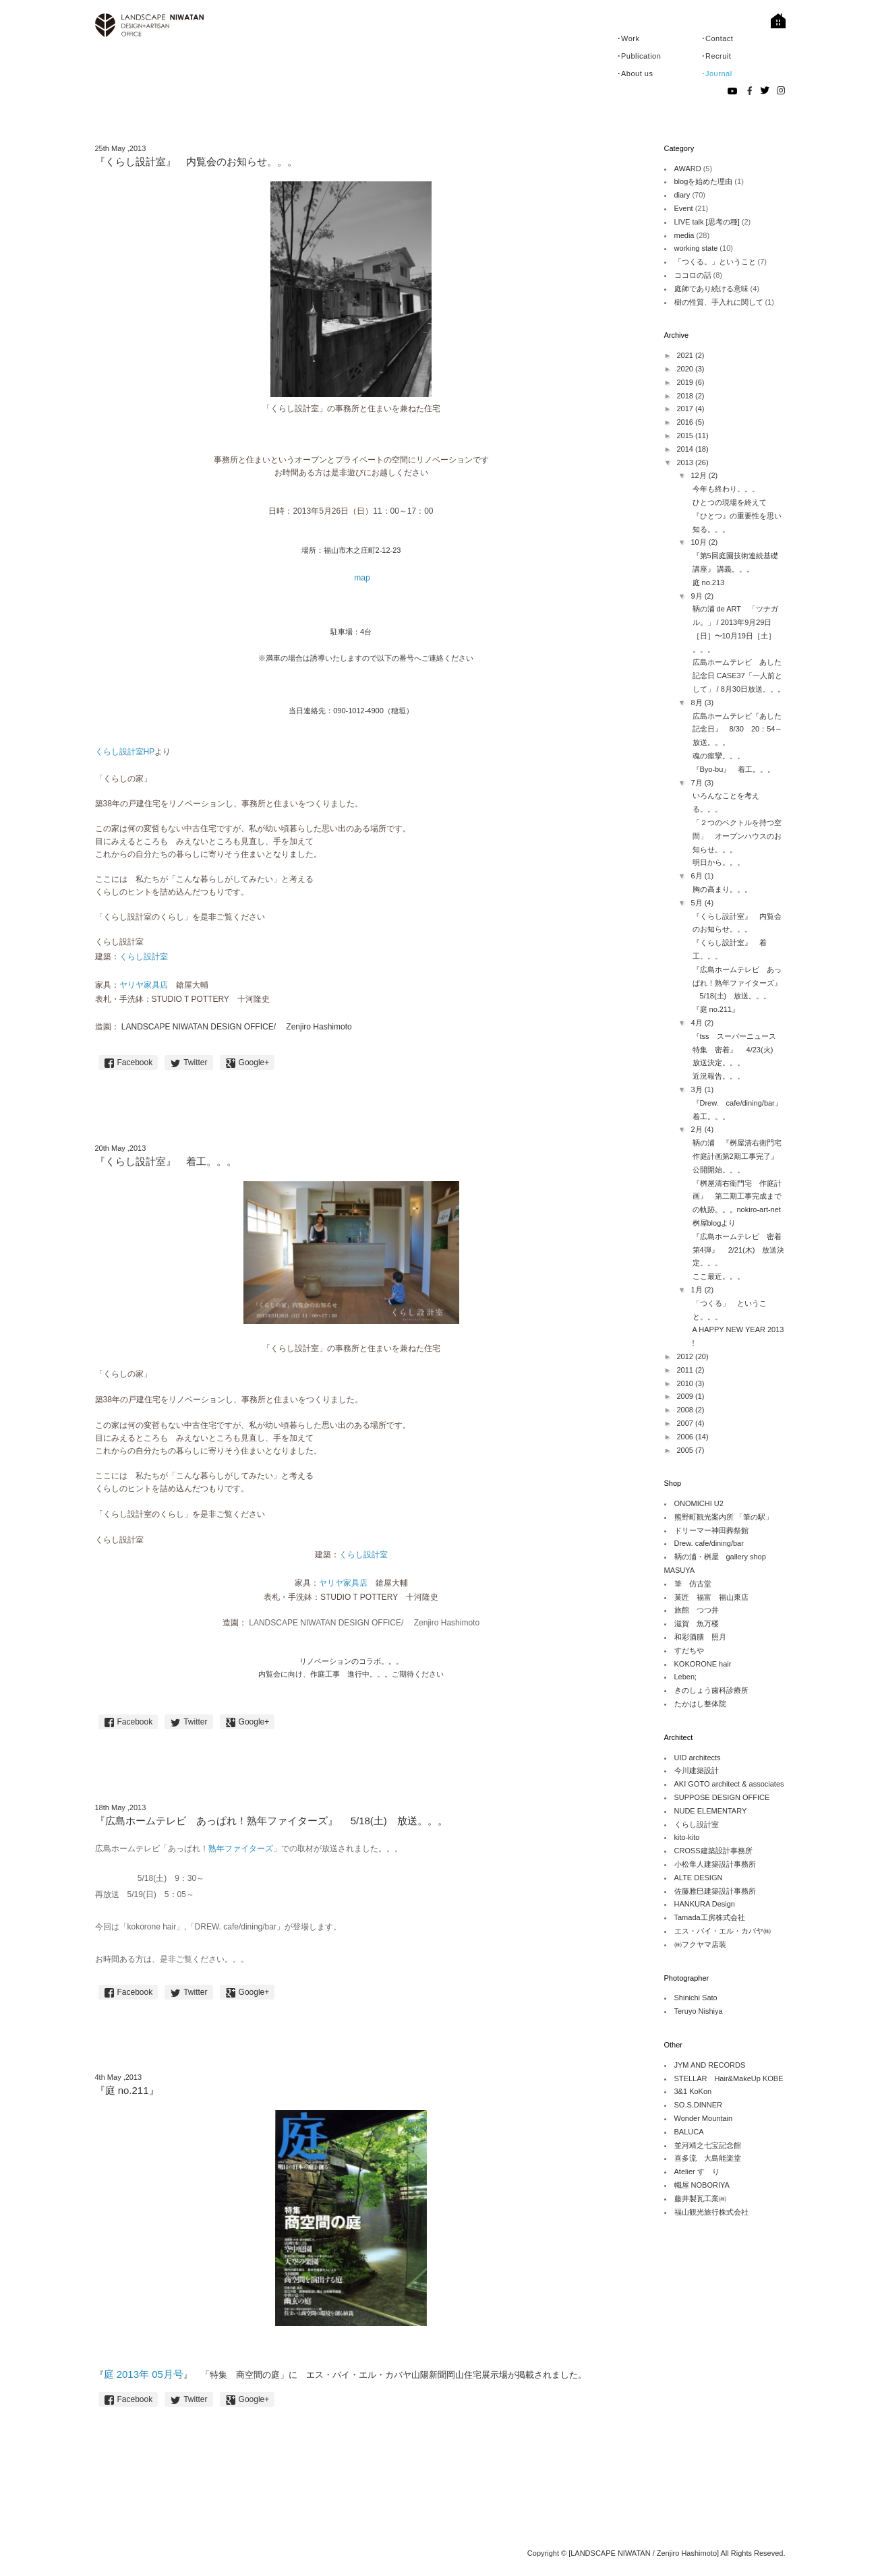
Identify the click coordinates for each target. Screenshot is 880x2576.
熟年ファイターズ (240, 1848)
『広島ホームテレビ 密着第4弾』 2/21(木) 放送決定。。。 (739, 1249)
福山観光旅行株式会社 (711, 2212)
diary (682, 195)
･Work (628, 38)
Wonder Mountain (703, 2118)
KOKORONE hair (703, 1664)
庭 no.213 (709, 582)
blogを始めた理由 (703, 181)
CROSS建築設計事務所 (713, 1851)
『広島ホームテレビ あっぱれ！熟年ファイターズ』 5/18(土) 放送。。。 (737, 982)
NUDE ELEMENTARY (710, 1811)
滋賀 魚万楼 (696, 1623)
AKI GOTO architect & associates (729, 1784)
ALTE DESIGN (698, 1878)
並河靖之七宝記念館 (707, 2145)
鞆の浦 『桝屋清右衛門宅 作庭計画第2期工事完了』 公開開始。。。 (741, 1156)
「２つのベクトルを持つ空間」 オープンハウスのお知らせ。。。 (737, 835)
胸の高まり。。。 (722, 889)
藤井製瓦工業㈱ (700, 2198)
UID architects (697, 1758)
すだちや (689, 1650)
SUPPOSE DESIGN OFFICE (722, 1797)
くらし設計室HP (125, 751)
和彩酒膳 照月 (700, 1637)
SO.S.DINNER (698, 2105)
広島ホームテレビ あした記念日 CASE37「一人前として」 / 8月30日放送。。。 (739, 675)
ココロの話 (692, 275)
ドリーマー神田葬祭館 (711, 1530)
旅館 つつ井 (696, 1610)
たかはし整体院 (700, 1704)
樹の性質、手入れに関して (718, 302)
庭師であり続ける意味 (711, 288)
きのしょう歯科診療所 (711, 1690)
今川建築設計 (696, 1770)
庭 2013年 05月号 (143, 2374)
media (684, 235)
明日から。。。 (718, 862)
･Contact (717, 38)
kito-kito (687, 1837)
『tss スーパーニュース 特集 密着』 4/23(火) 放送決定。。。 (738, 1049)
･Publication (639, 56)
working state (696, 248)
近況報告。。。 (718, 1076)
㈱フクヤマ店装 (700, 1944)
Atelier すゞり (697, 2171)
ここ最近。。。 (718, 1276)
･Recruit (716, 56)
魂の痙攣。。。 (718, 756)
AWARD (687, 168)
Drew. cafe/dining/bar (709, 1543)
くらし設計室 (143, 956)
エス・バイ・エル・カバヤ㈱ (722, 1931)
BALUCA (689, 2132)
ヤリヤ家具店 (143, 985)
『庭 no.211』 (716, 1009)
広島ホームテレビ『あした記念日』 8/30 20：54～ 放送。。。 (741, 729)
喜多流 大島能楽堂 (707, 2158)
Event (683, 208)
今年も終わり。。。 (726, 489)
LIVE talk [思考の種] (707, 222)
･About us (635, 73)
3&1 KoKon (693, 2091)
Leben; (685, 1677)
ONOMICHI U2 (699, 1503)
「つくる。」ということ (715, 262)
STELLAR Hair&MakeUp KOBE (729, 2078)
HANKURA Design (704, 1904)
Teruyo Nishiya (698, 2011)
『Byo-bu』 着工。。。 (734, 769)
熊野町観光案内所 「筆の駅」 (723, 1517)
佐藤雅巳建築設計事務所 (715, 1891)
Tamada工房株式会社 (709, 1917)
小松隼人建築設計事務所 (715, 1864)
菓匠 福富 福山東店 (711, 1597)
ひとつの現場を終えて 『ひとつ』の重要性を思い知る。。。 (737, 515)
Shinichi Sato (695, 1998)
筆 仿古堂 (692, 1584)
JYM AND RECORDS (710, 2065)
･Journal (716, 73)
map (362, 577)
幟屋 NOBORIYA (702, 2185)
